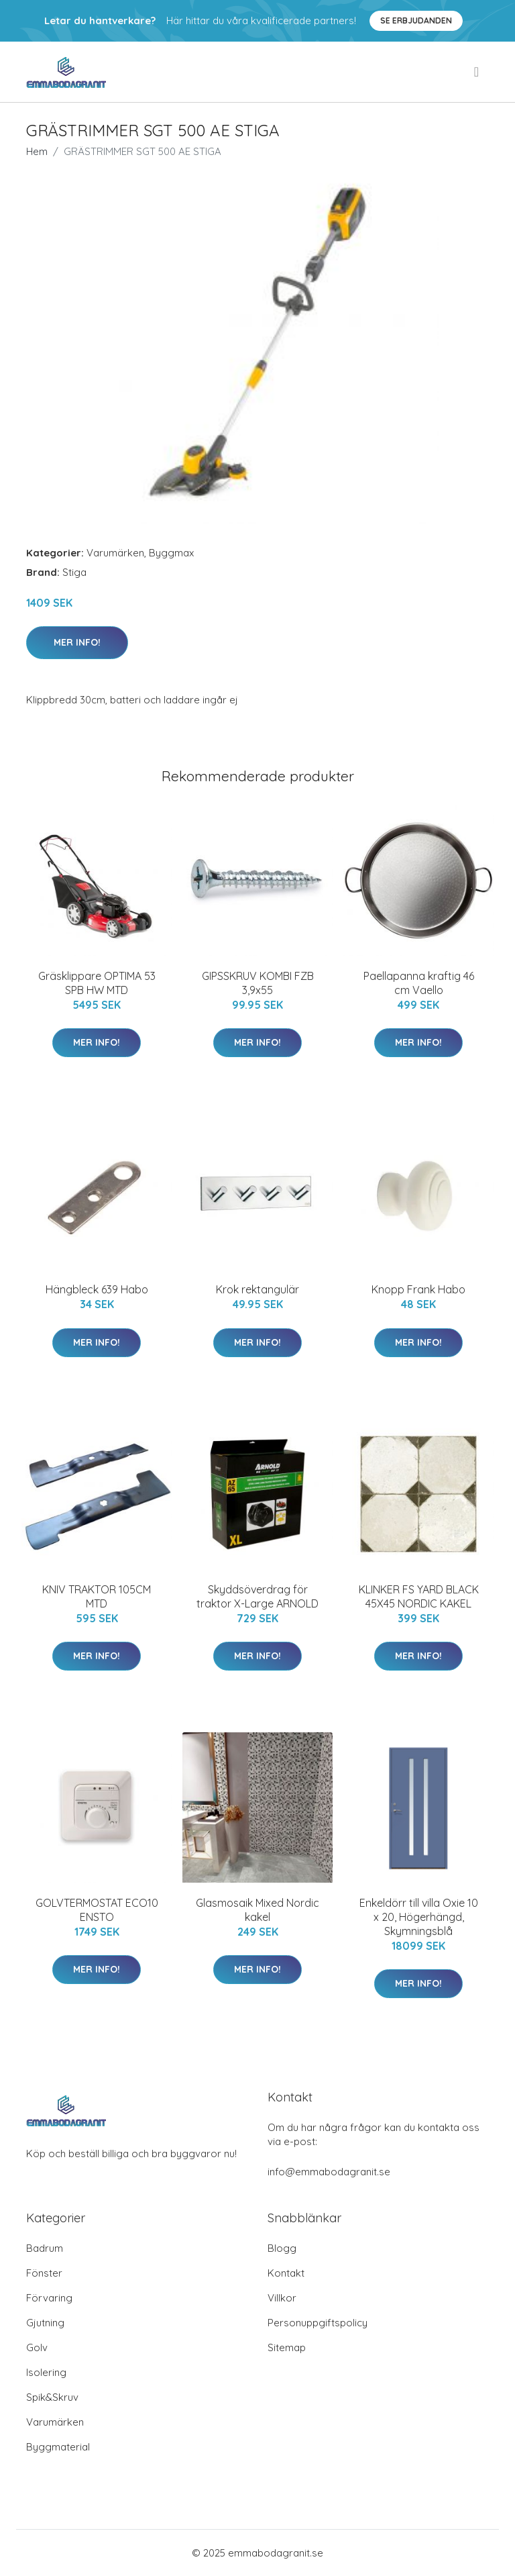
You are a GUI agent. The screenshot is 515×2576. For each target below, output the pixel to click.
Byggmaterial (58, 2446)
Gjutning (45, 2322)
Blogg (282, 2248)
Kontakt (286, 2273)
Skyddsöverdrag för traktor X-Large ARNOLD (257, 1596)
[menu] (477, 71)
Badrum (44, 2248)
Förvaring (49, 2297)
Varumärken (115, 552)
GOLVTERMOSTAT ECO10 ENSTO (97, 1910)
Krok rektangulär (257, 1289)
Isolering (46, 2372)
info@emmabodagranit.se (329, 2171)
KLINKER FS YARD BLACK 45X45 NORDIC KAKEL (419, 1596)
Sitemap (287, 2347)
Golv (37, 2347)
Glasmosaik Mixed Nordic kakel (257, 1910)
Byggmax (171, 552)
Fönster (44, 2273)
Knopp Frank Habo (418, 1289)
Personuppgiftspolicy (317, 2322)
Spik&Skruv (52, 2397)
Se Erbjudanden (416, 20)
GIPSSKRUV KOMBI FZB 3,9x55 (258, 983)
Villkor (282, 2297)
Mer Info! (77, 642)
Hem (37, 151)
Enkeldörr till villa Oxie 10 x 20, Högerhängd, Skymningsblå (418, 1917)
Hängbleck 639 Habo (97, 1289)
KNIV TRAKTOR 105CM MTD (96, 1596)
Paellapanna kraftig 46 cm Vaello (418, 983)
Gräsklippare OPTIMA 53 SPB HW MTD (97, 983)
